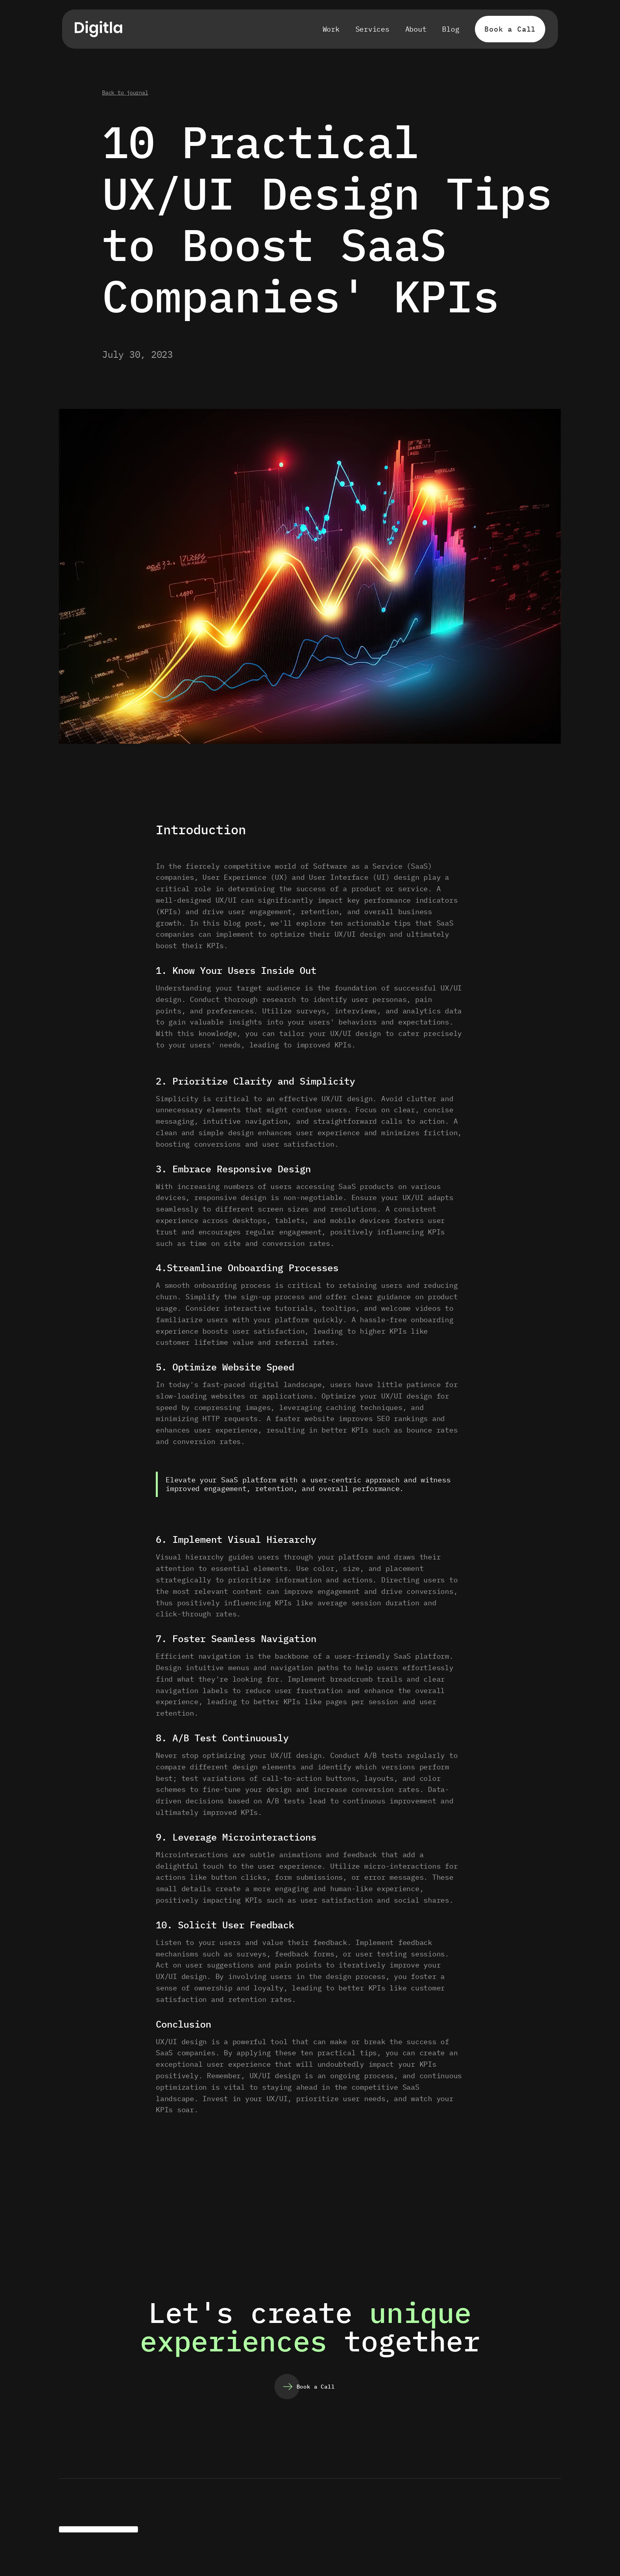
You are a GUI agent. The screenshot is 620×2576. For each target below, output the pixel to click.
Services (372, 29)
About (416, 29)
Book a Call (510, 29)
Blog (450, 29)
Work (331, 29)
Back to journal (125, 92)
